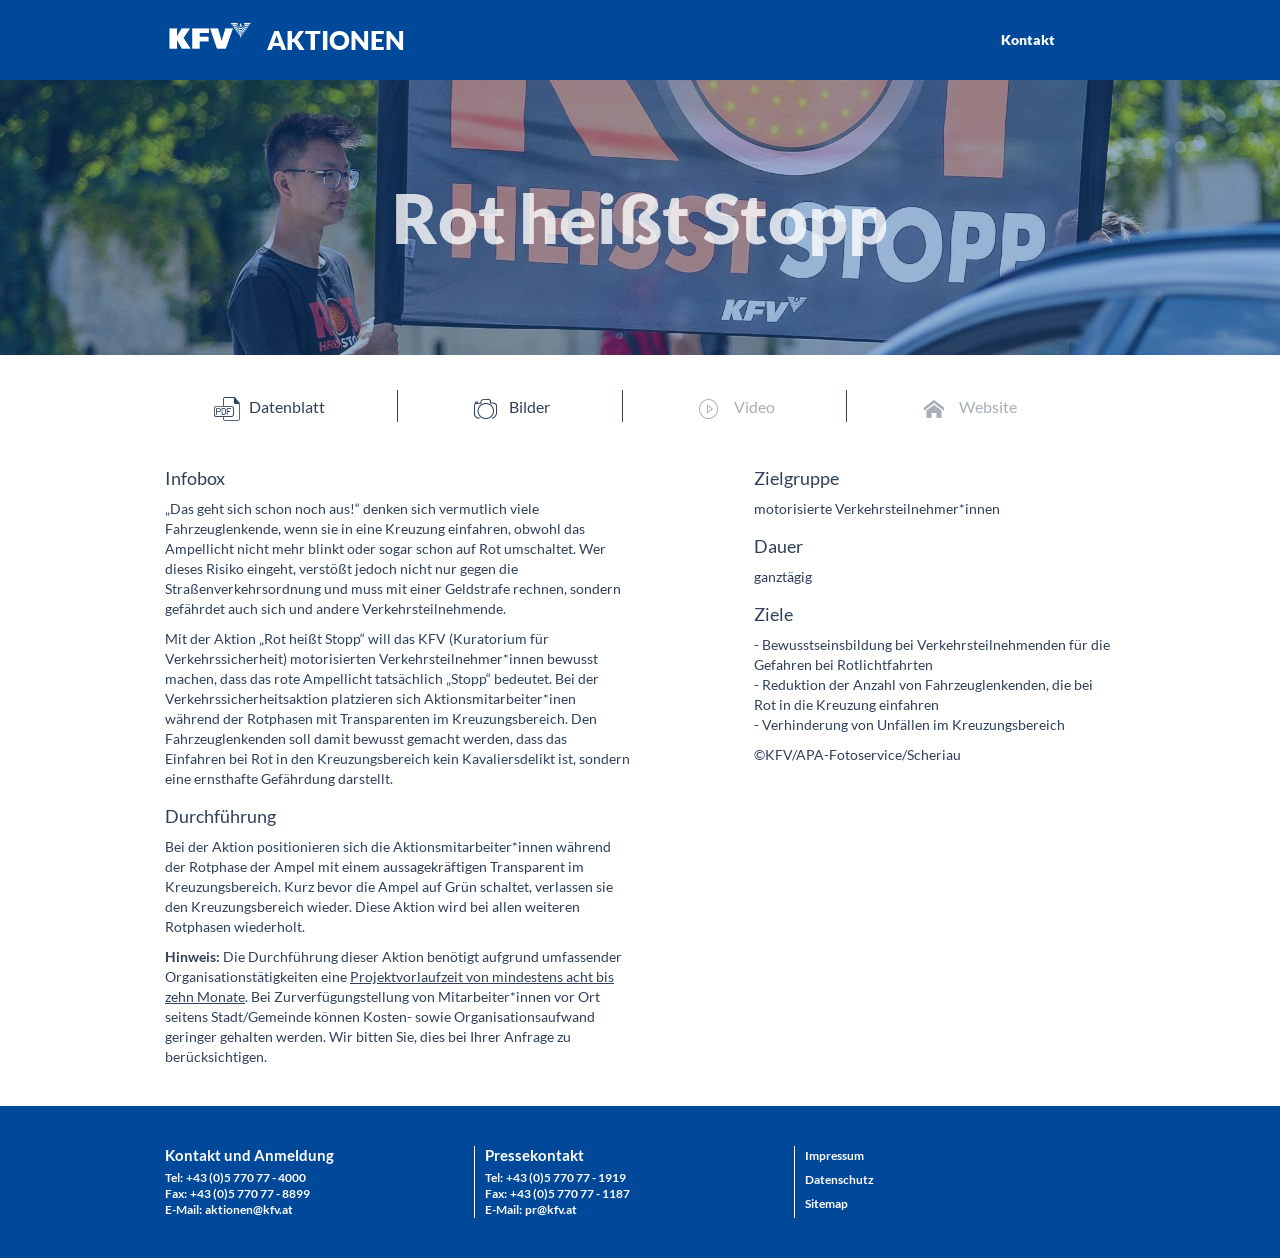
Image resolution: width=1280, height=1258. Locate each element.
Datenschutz (839, 1179)
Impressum (834, 1155)
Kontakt (1028, 39)
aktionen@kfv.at (249, 1209)
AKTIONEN (336, 40)
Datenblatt (269, 407)
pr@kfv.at (551, 1209)
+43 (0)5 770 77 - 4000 (246, 1177)
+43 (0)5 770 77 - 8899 (250, 1193)
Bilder (512, 407)
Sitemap (826, 1203)
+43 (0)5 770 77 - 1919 (566, 1177)
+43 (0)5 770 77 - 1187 (570, 1193)
